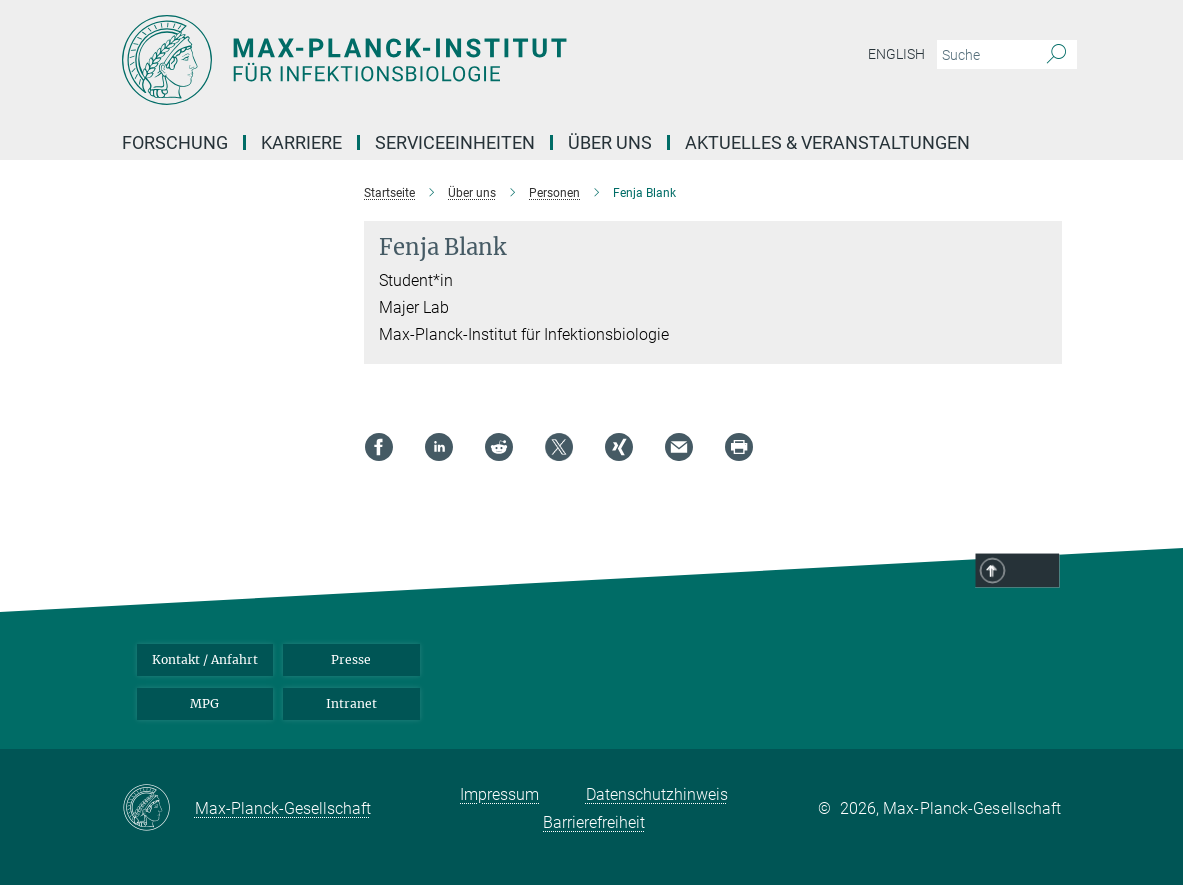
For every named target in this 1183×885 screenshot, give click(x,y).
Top (1034, 572)
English (896, 54)
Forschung (175, 142)
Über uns (610, 142)
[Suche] (1056, 55)
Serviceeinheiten (455, 142)
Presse (351, 659)
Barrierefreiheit (594, 822)
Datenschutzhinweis (657, 794)
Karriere (301, 142)
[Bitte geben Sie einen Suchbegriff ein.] (984, 55)
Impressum (499, 794)
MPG (204, 703)
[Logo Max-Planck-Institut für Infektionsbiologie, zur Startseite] (497, 60)
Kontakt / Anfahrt (205, 659)
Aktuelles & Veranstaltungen (827, 142)
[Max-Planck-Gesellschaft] (158, 809)
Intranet (351, 703)
